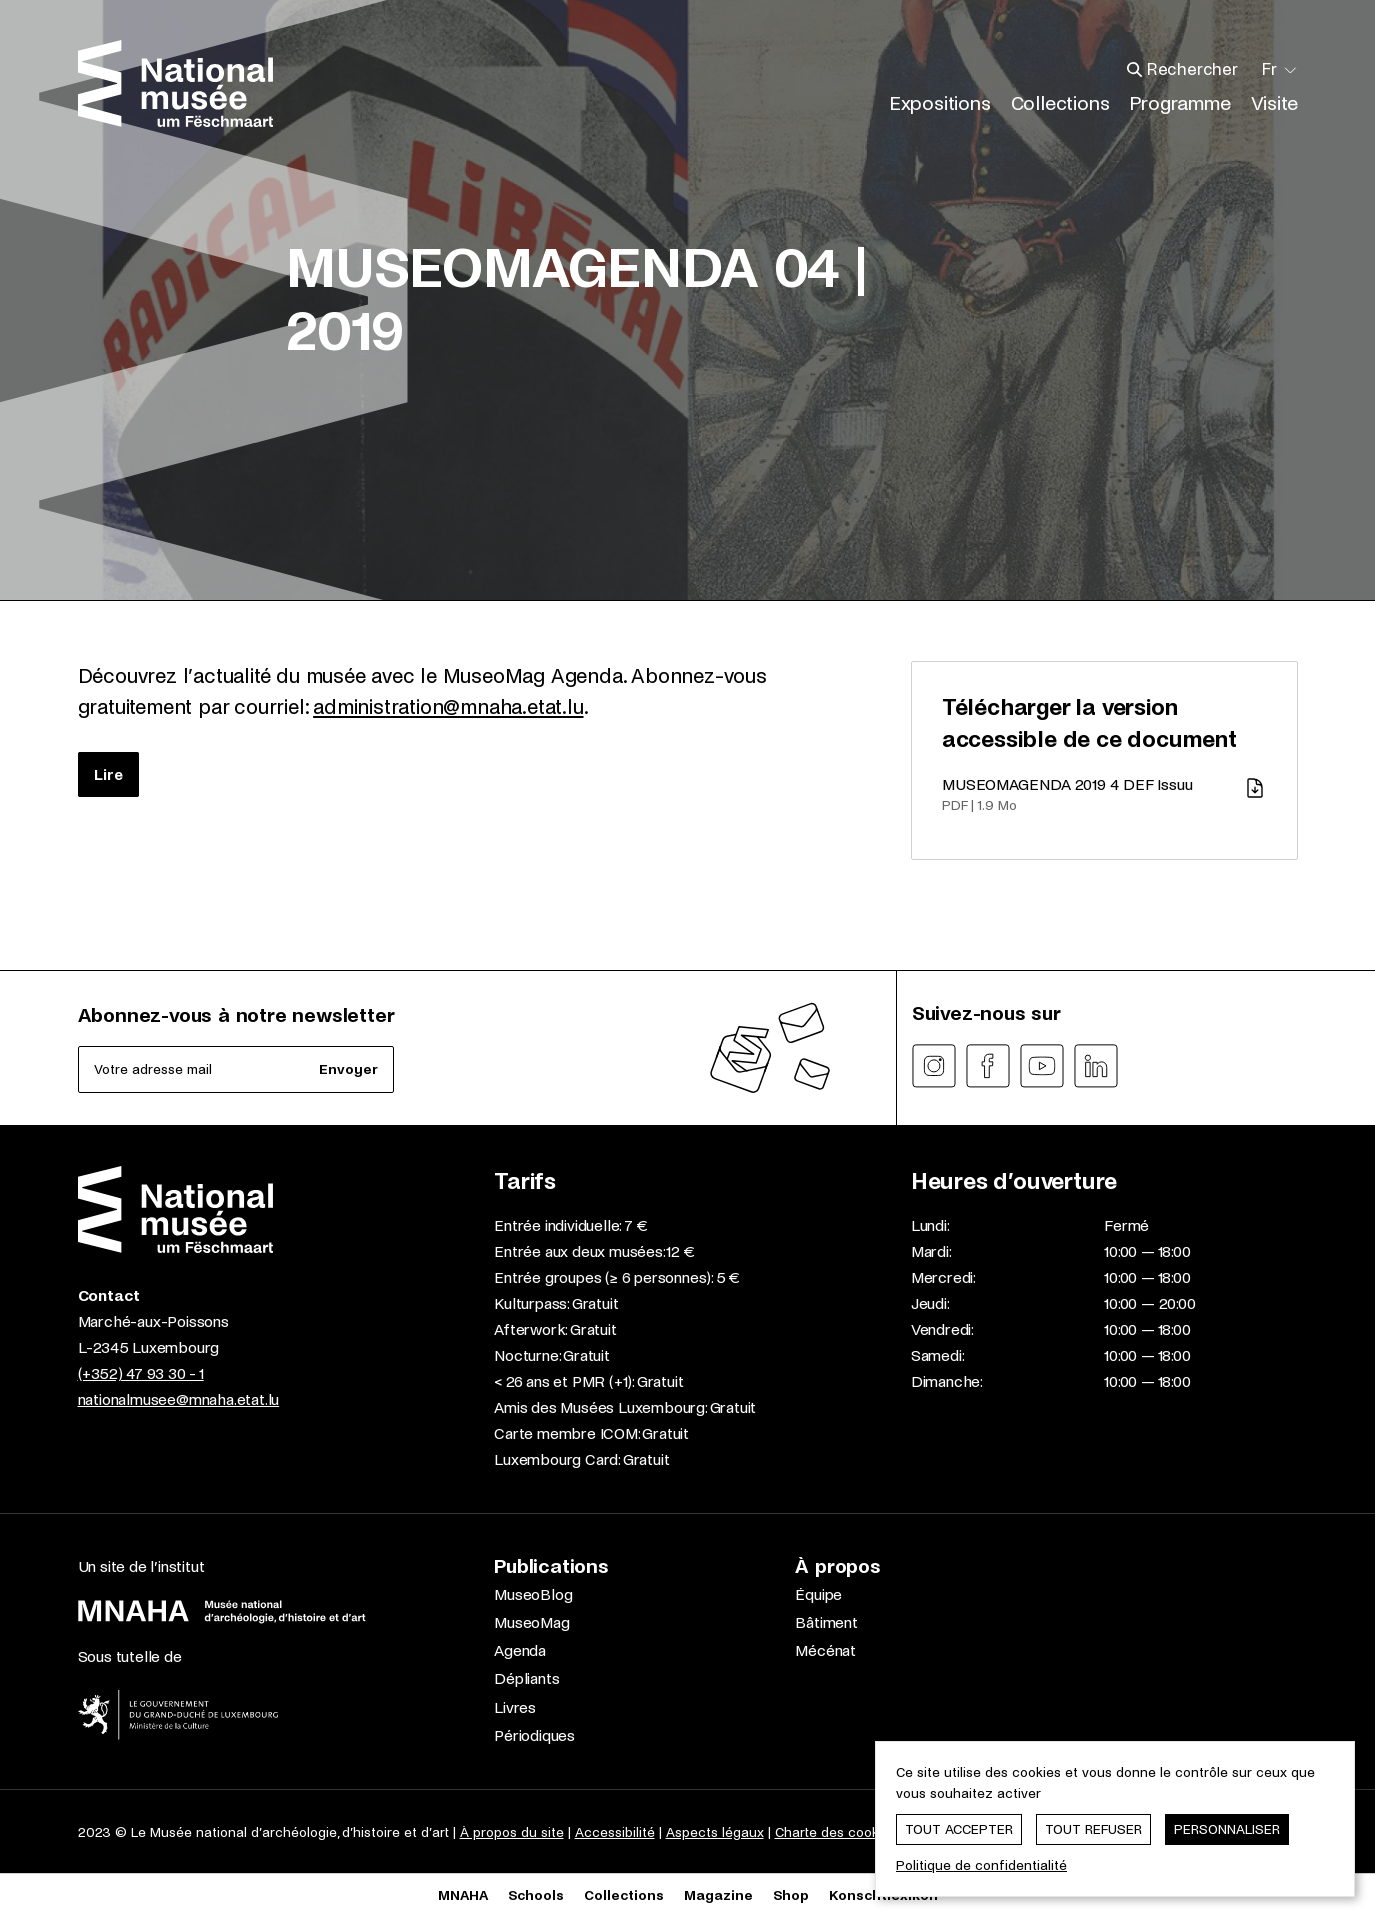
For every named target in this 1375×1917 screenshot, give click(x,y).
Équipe (818, 1594)
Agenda (520, 1650)
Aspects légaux (715, 1832)
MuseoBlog (533, 1594)
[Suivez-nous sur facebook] (988, 1066)
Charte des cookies (836, 1832)
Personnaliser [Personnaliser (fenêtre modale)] (1227, 1829)
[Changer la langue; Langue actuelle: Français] (1280, 70)
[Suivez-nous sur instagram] (934, 1066)
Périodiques (534, 1735)
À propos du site (512, 1832)
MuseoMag (531, 1622)
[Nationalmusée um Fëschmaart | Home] (175, 83)
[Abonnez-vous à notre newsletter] (236, 1069)
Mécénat (825, 1650)
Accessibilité (615, 1832)
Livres (515, 1707)
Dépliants (526, 1678)
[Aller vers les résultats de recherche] (1135, 70)
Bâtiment (826, 1622)
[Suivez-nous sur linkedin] (1096, 1066)
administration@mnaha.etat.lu (448, 707)
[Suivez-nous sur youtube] (1042, 1066)
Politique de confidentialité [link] (981, 1865)
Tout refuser (1093, 1829)
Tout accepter (959, 1829)
